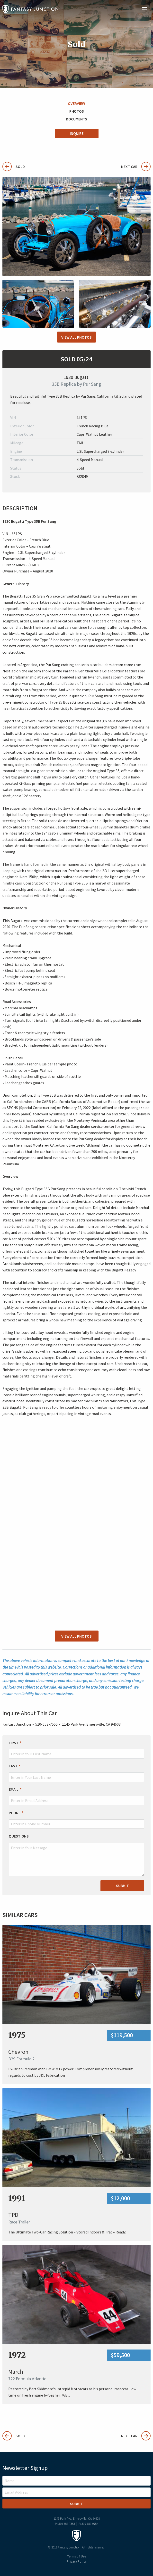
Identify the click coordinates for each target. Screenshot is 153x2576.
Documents (76, 119)
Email (13, 1789)
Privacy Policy (76, 2561)
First (13, 1742)
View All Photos (76, 337)
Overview (76, 103)
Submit (122, 1885)
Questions (19, 1836)
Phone (14, 1812)
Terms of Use (76, 2556)
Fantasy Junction (30, 9)
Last (13, 1765)
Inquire (76, 133)
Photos (76, 111)
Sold (13, 166)
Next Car (136, 166)
